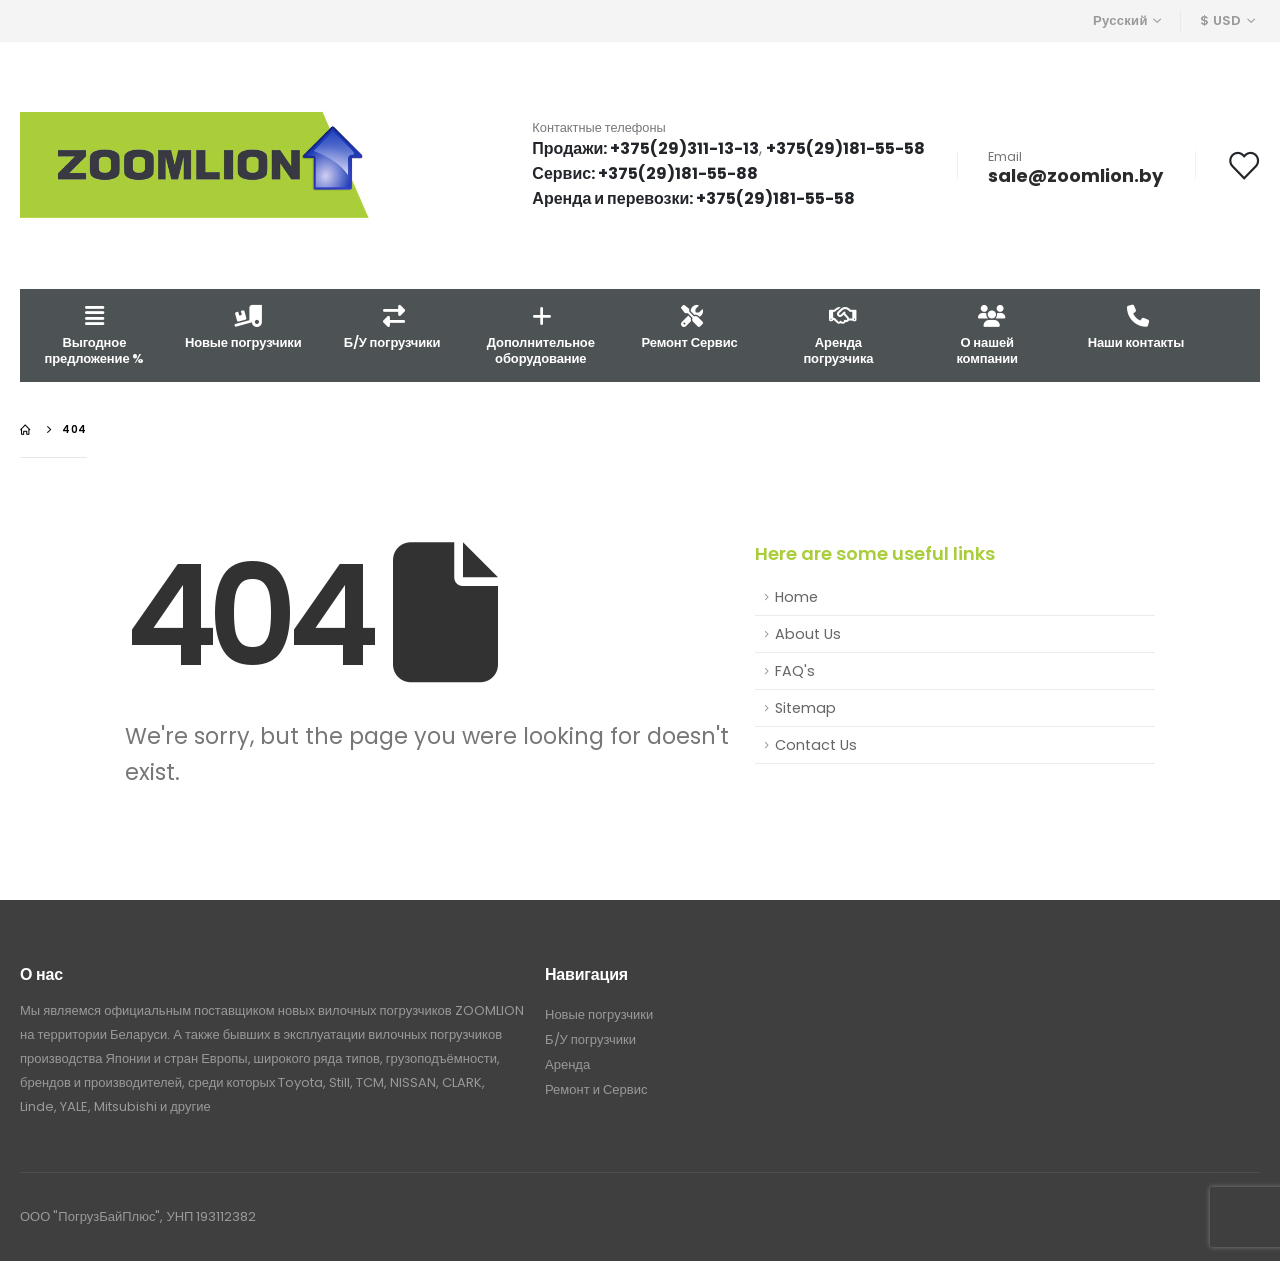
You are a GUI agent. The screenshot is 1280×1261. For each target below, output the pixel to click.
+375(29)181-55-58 (845, 148)
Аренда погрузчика (838, 334)
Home (796, 597)
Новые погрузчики (243, 326)
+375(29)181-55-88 (678, 173)
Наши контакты (1136, 326)
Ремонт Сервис (690, 326)
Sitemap (805, 708)
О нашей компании (987, 334)
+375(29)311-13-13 (684, 148)
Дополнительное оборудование (541, 334)
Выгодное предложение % (95, 334)
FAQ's (795, 671)
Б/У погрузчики (392, 326)
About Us (808, 634)
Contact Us (816, 745)
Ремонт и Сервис (596, 1089)
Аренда (567, 1064)
